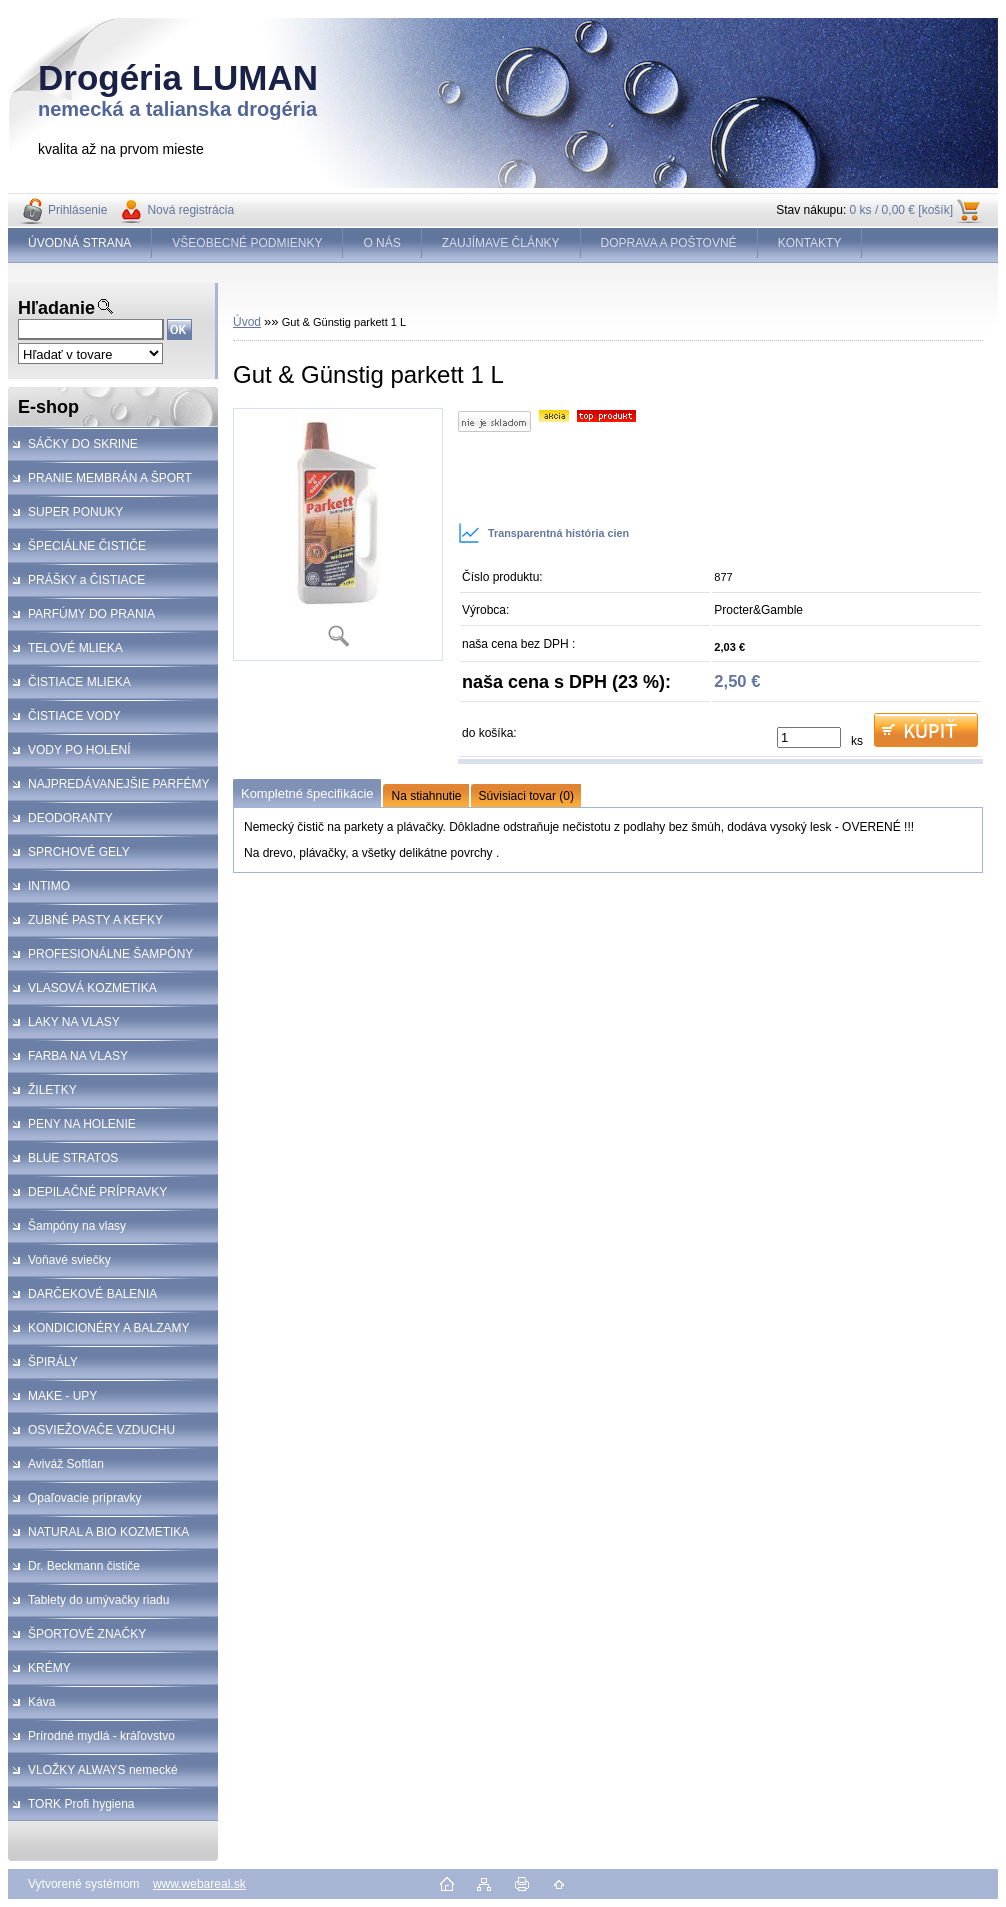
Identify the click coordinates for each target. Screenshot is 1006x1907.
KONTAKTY (810, 243)
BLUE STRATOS (73, 1158)
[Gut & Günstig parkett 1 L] (338, 534)
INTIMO (49, 886)
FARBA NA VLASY (78, 1056)
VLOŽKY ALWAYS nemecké (103, 1770)
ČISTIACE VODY (74, 716)
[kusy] (809, 737)
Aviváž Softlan (66, 1464)
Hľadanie (56, 308)
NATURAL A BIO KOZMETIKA (108, 1532)
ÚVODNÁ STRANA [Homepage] (79, 243)
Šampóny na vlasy (77, 1226)
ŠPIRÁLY (53, 1362)
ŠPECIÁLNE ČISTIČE (87, 546)
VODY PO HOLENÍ (79, 750)
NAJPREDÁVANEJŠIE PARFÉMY (119, 784)
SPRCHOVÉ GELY (79, 852)
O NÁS (381, 243)
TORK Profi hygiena (81, 1804)
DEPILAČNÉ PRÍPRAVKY (97, 1192)
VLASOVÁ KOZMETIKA (92, 988)
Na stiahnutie (426, 796)
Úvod (247, 322)
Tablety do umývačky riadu (98, 1600)
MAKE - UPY (62, 1396)
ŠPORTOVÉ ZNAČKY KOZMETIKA (77, 1639)
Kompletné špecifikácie (307, 793)
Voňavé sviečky (69, 1260)
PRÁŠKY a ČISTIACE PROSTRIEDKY (76, 585)
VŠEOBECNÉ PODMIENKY (247, 243)
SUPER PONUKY (75, 512)
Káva (41, 1702)
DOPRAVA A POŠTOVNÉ (669, 243)
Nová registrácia (190, 210)
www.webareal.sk (199, 1884)
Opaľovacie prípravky (85, 1498)
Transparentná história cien (543, 533)
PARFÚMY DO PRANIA (91, 614)
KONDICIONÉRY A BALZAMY (109, 1328)
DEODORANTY (70, 818)
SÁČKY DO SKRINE (83, 444)
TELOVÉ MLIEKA (75, 648)
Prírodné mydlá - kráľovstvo (101, 1736)
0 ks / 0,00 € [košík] (901, 210)
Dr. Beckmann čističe (84, 1566)
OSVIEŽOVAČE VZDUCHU (101, 1430)
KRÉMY (49, 1668)
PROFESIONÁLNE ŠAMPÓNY (110, 954)
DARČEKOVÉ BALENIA (92, 1294)
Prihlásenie (77, 210)
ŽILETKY (52, 1090)
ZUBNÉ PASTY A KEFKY (95, 920)
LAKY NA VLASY (74, 1022)
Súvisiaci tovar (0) (526, 796)
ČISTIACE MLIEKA (79, 682)
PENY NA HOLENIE (82, 1124)
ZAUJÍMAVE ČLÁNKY (501, 243)
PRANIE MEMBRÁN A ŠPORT (110, 478)
